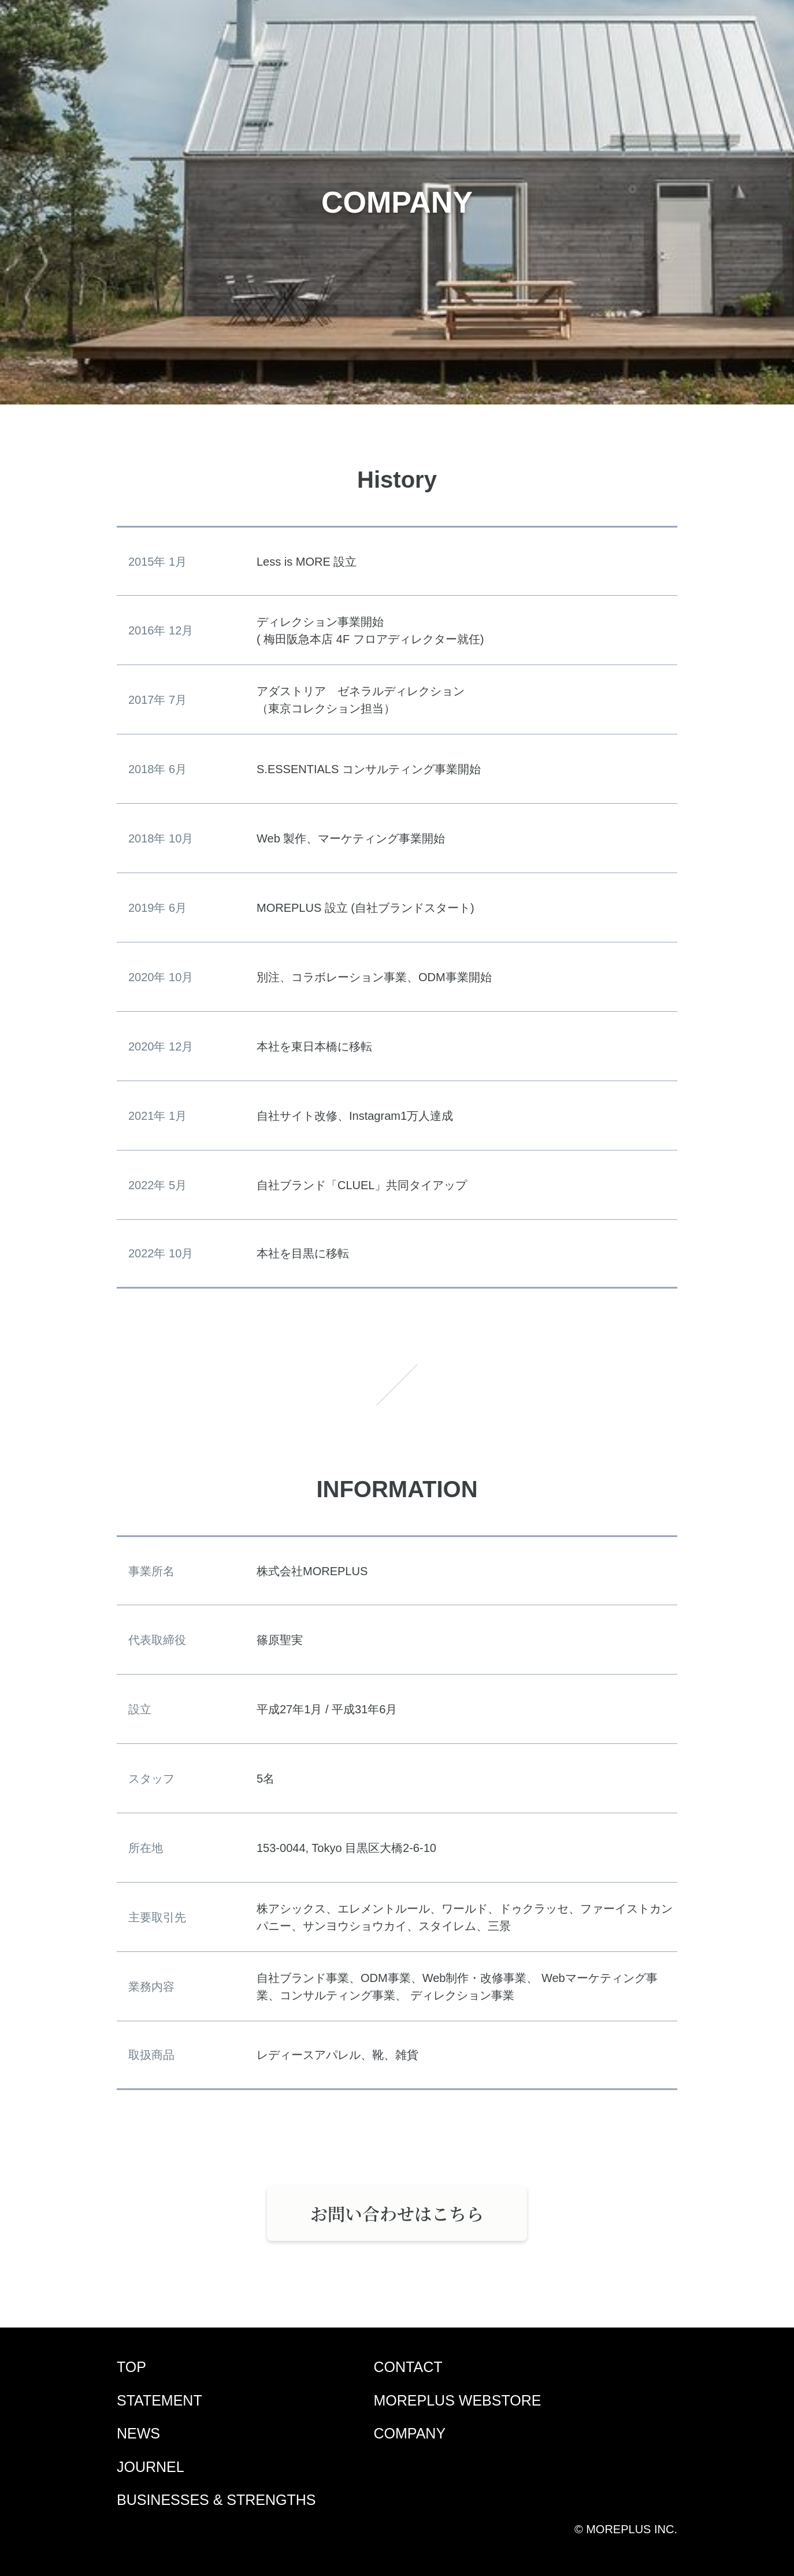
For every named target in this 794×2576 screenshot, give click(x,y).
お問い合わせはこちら (397, 2213)
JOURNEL (150, 2467)
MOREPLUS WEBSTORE (457, 2400)
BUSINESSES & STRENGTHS (216, 2500)
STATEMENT (159, 2400)
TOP (131, 2367)
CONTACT (408, 2367)
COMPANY (410, 2433)
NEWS (138, 2433)
